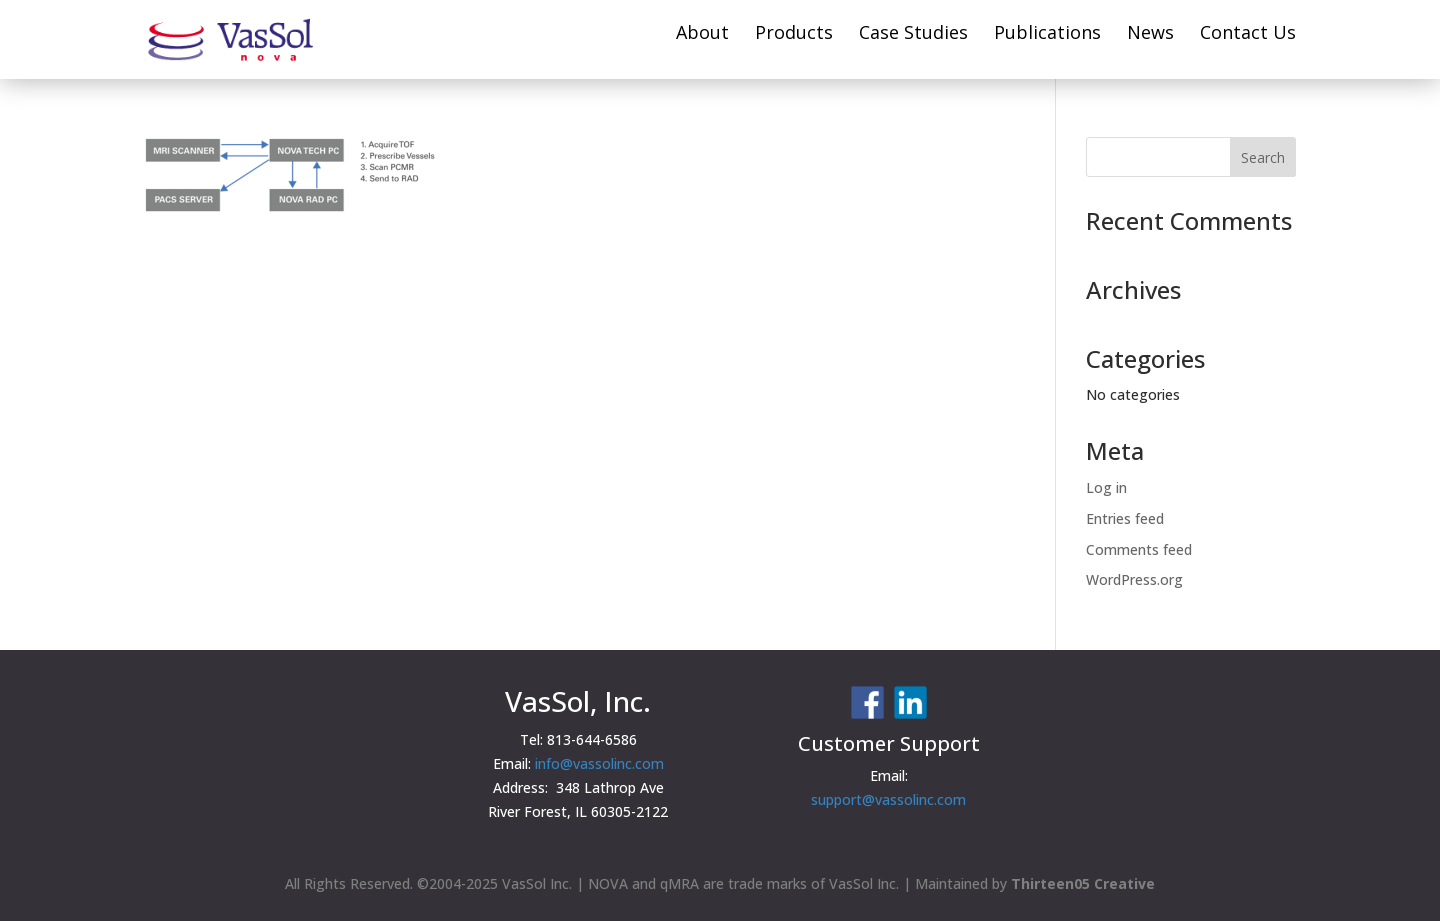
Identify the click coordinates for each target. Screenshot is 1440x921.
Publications (1047, 34)
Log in (1106, 487)
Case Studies (913, 34)
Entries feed (1125, 518)
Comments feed (1139, 549)
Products (794, 34)
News (1150, 34)
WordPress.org (1134, 579)
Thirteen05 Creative (1083, 883)
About (702, 34)
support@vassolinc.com (888, 799)
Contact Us (1248, 34)
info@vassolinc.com (599, 763)
